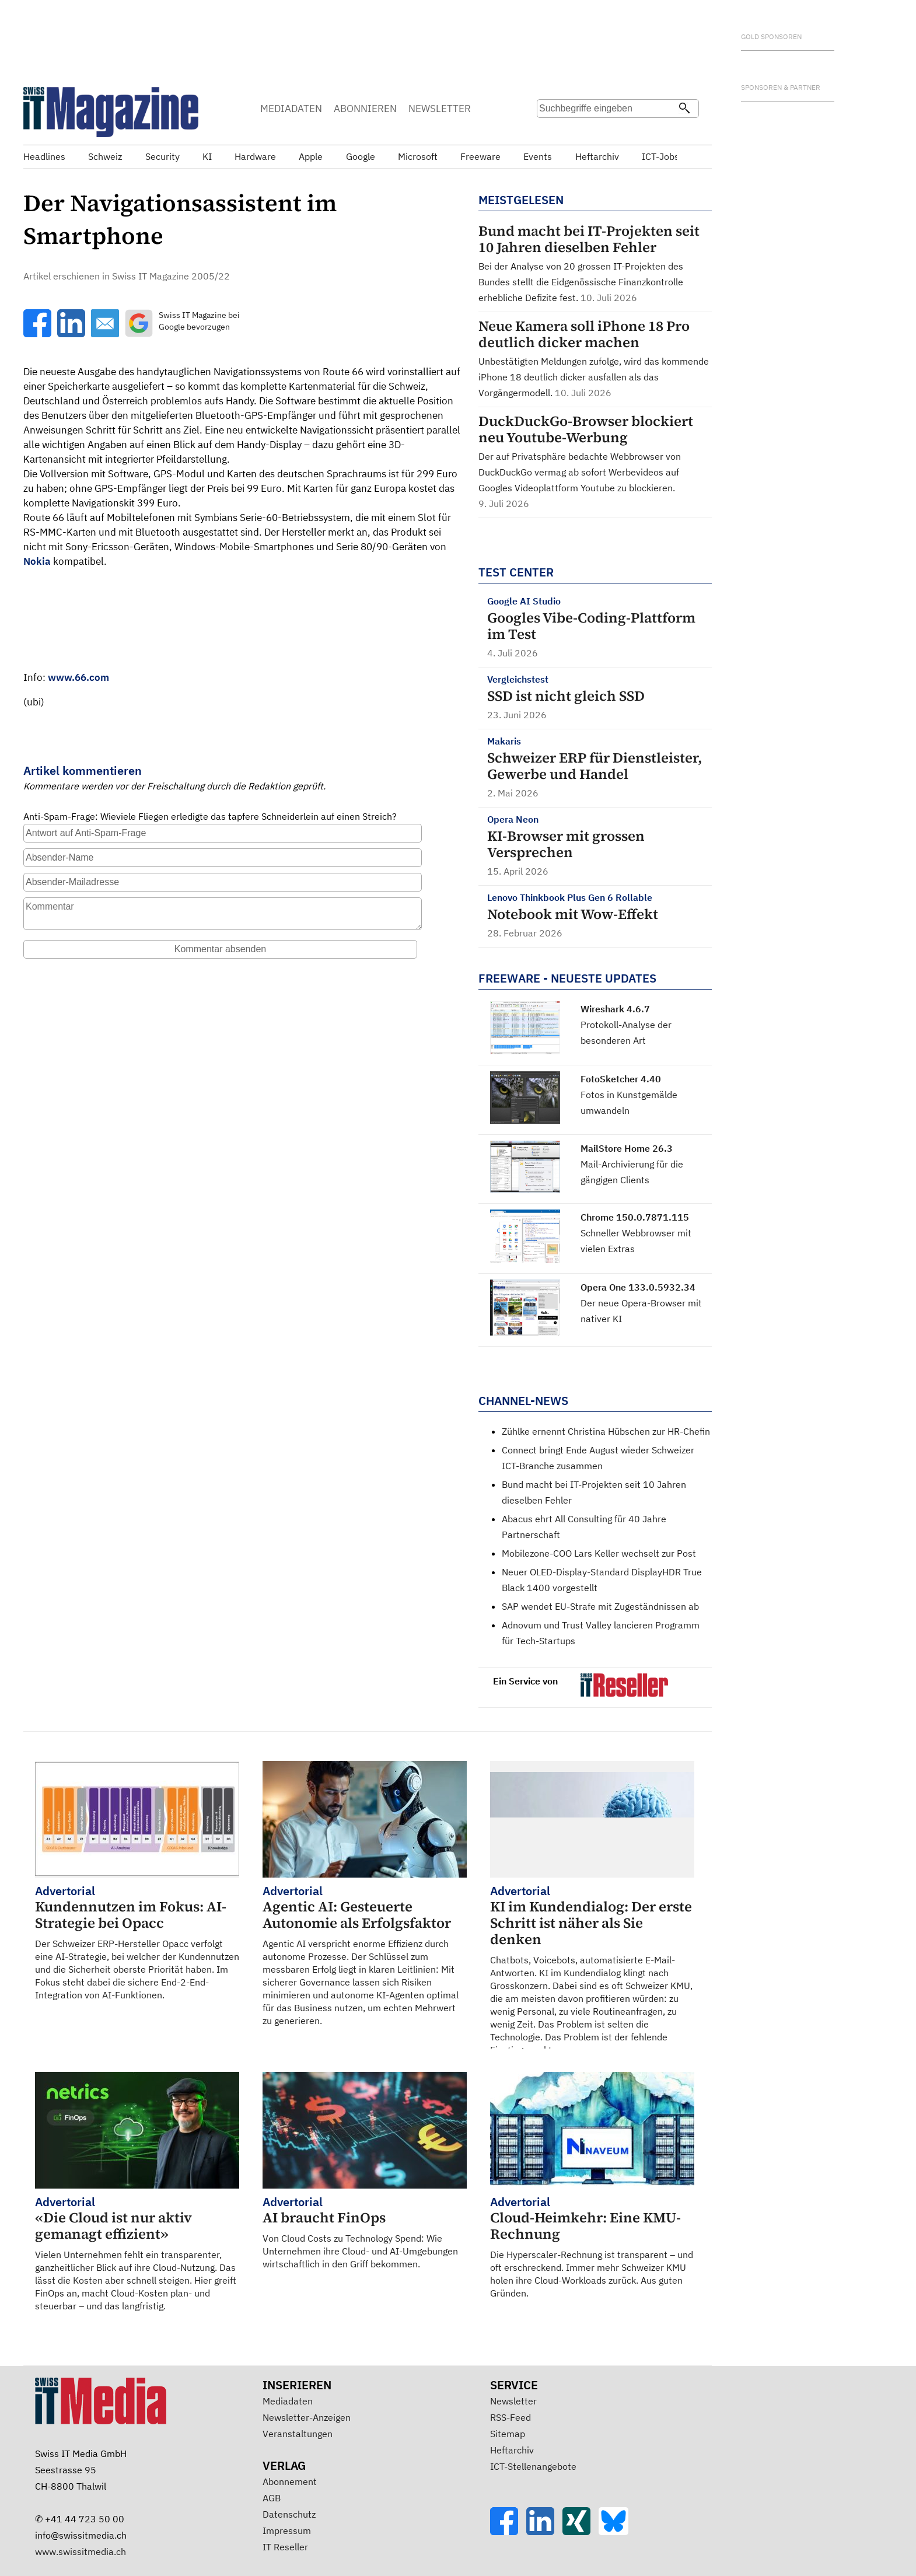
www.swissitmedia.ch (80, 2551)
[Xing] (580, 2531)
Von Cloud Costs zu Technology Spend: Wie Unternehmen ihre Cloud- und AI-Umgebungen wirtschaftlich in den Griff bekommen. (365, 2232)
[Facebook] (508, 2531)
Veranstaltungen (298, 2433)
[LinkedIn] (544, 2531)
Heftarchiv (512, 2450)
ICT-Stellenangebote (533, 2466)
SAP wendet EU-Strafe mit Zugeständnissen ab (600, 1606)
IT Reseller (285, 2547)
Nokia (37, 561)
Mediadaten (288, 2401)
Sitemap (507, 2433)
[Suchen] (684, 109)
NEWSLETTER (439, 108)
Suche (549, 131)
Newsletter (513, 2401)
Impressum (287, 2530)
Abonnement (290, 2481)
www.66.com (78, 677)
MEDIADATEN (291, 108)
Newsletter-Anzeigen (307, 2417)
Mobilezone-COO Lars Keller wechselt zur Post (599, 1553)
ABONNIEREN (365, 108)
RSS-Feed (510, 2417)
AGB (272, 2498)
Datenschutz (289, 2514)
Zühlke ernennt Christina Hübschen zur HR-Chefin (606, 1431)
